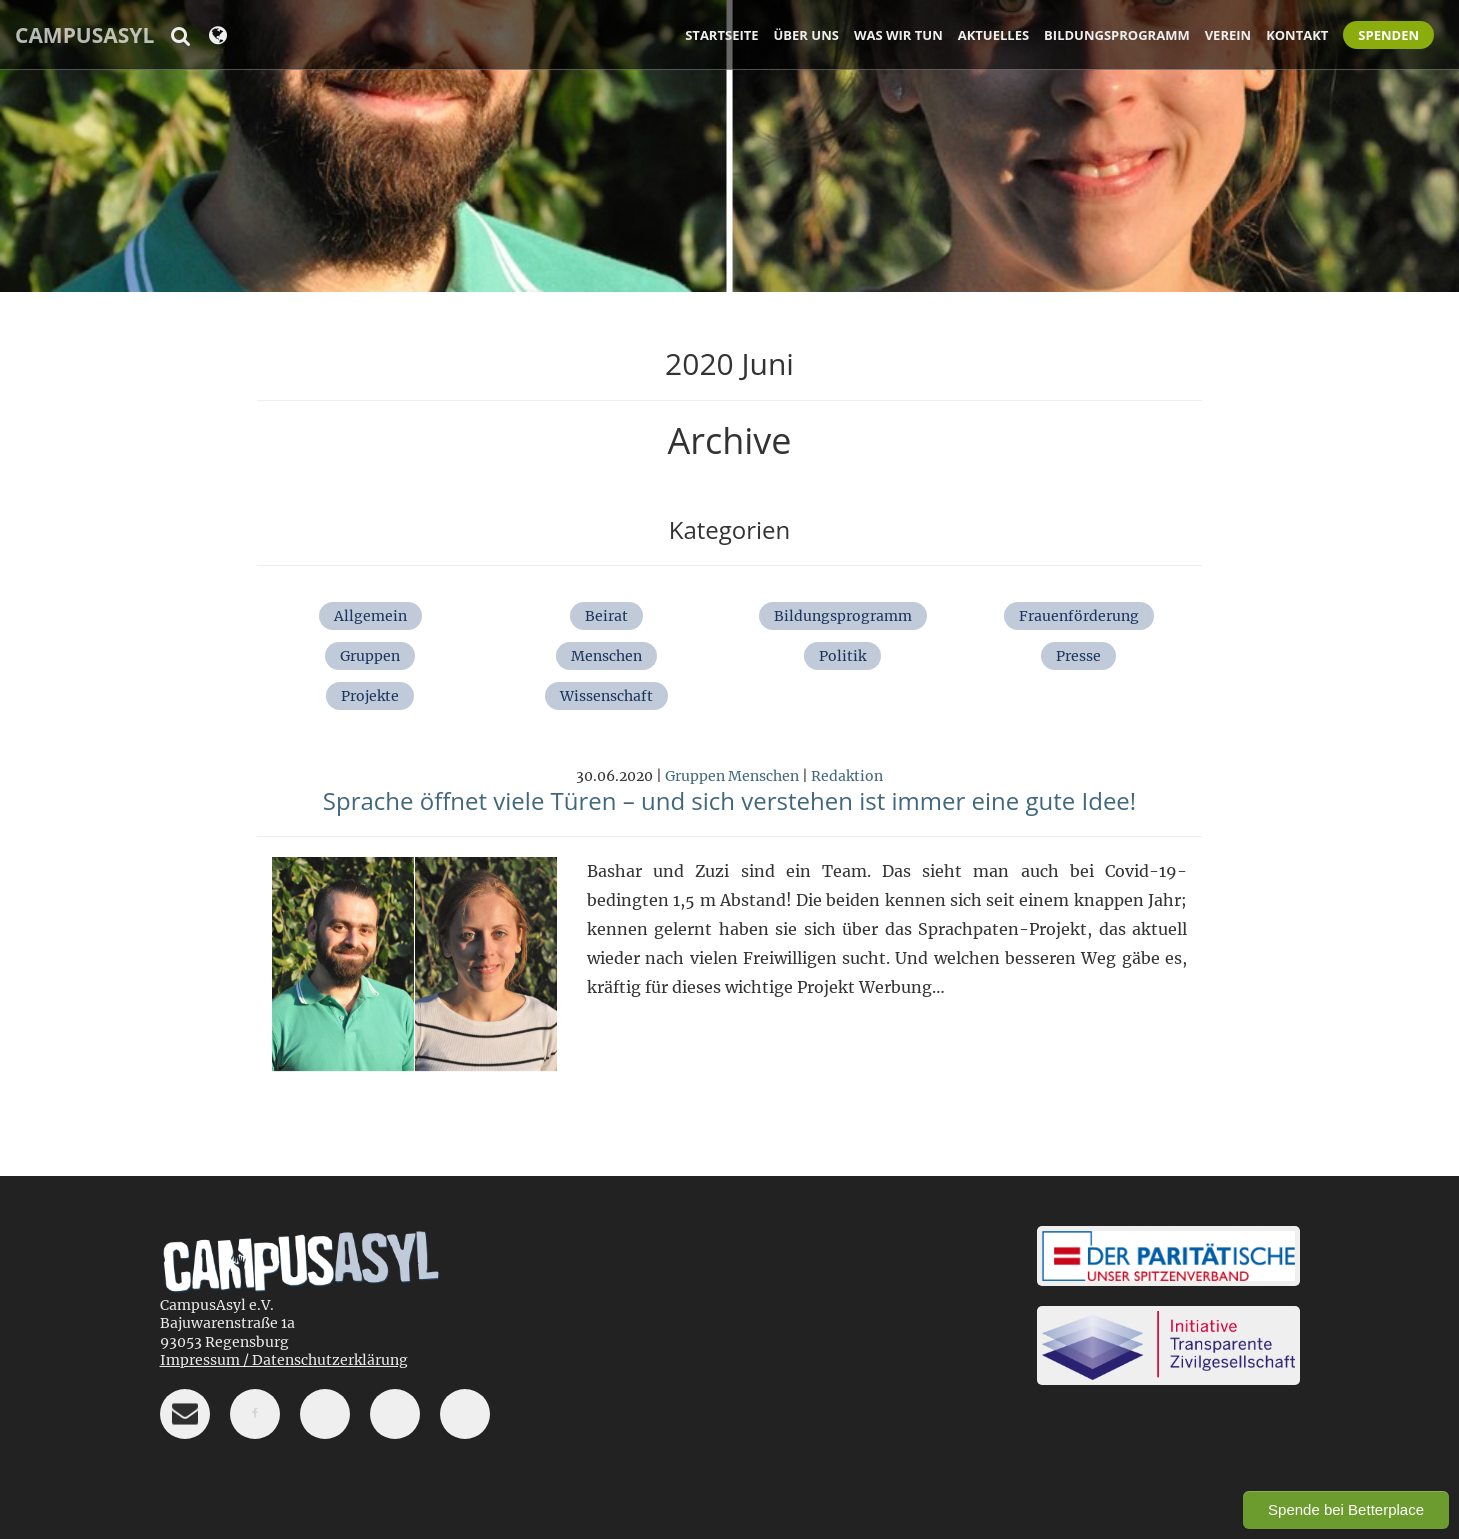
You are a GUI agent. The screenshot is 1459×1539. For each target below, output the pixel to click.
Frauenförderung (1079, 616)
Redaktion (847, 776)
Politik (842, 656)
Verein (1228, 35)
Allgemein (370, 616)
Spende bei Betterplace (1346, 1509)
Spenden (1388, 35)
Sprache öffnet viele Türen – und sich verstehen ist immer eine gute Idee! (729, 800)
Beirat (606, 616)
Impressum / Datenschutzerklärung (284, 1360)
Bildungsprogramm (1117, 35)
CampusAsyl (84, 35)
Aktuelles (993, 35)
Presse (1078, 656)
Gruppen (370, 656)
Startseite (721, 35)
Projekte (370, 696)
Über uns (806, 35)
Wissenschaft (606, 696)
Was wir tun (898, 35)
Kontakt (1297, 35)
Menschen (606, 656)
